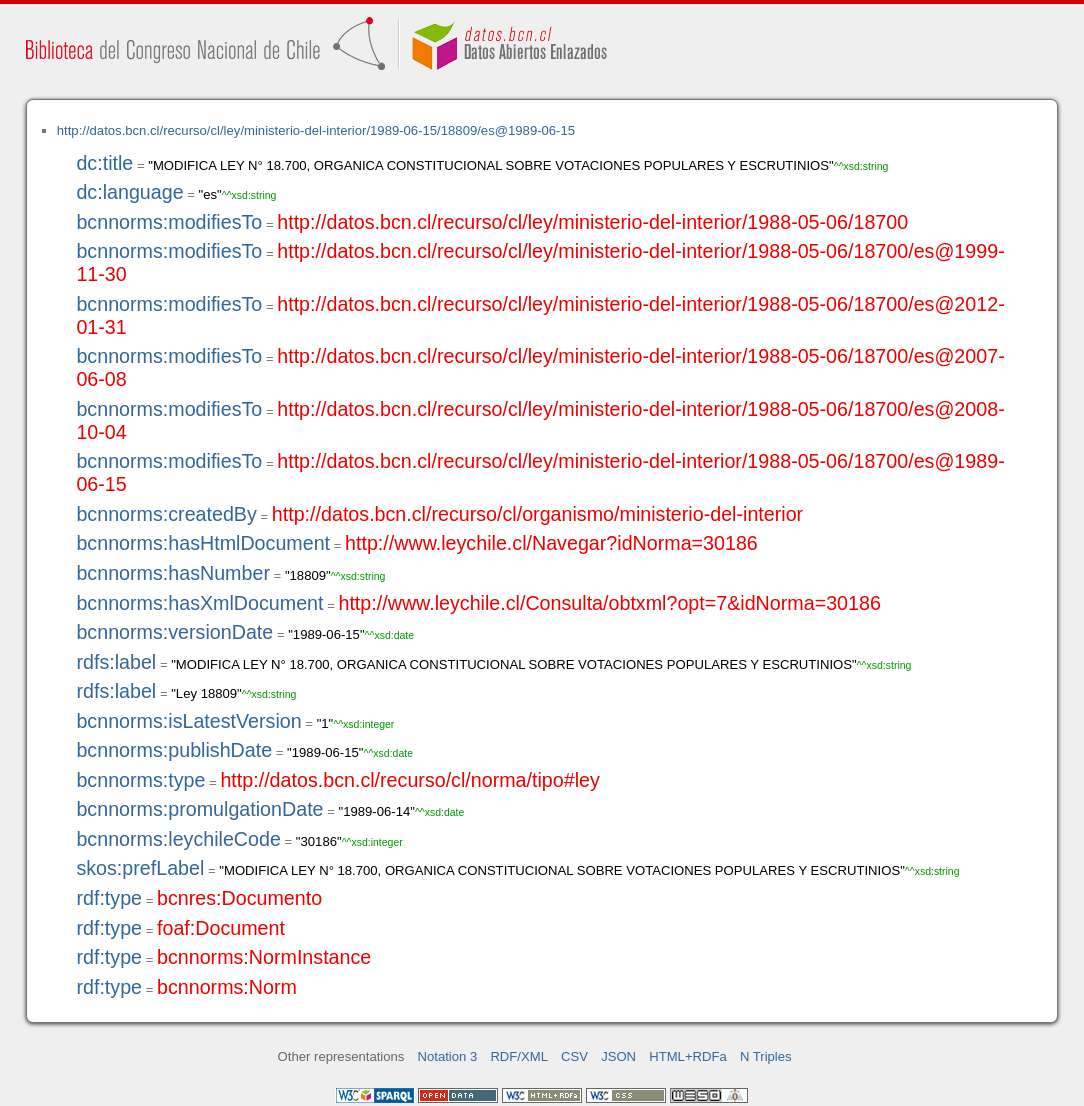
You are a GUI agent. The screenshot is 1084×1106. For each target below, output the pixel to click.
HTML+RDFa (688, 1056)
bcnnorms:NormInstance (264, 957)
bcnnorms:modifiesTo (169, 222)
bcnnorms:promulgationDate (199, 809)
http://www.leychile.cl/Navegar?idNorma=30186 (551, 543)
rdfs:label (116, 662)
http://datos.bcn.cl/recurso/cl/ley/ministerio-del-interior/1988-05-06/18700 (592, 222)
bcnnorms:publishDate (174, 750)
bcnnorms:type (140, 780)
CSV (574, 1056)
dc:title (104, 163)
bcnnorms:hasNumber (173, 573)
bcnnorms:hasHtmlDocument (203, 543)
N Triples (766, 1056)
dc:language (129, 192)
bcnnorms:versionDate (174, 632)
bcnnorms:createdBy (166, 514)
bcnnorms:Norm (227, 987)
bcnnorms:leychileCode (178, 839)
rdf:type (109, 898)
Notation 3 (448, 1056)
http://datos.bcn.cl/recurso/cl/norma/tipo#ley (409, 780)
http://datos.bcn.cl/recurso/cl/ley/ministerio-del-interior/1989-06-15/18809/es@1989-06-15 (316, 130)
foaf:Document (221, 928)
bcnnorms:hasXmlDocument (199, 603)
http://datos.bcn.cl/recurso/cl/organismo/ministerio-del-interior (537, 514)
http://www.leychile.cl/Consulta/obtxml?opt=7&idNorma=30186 (609, 603)
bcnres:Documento (239, 898)
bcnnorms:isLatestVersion (188, 721)
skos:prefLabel (140, 868)
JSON (618, 1056)
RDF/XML (519, 1056)
